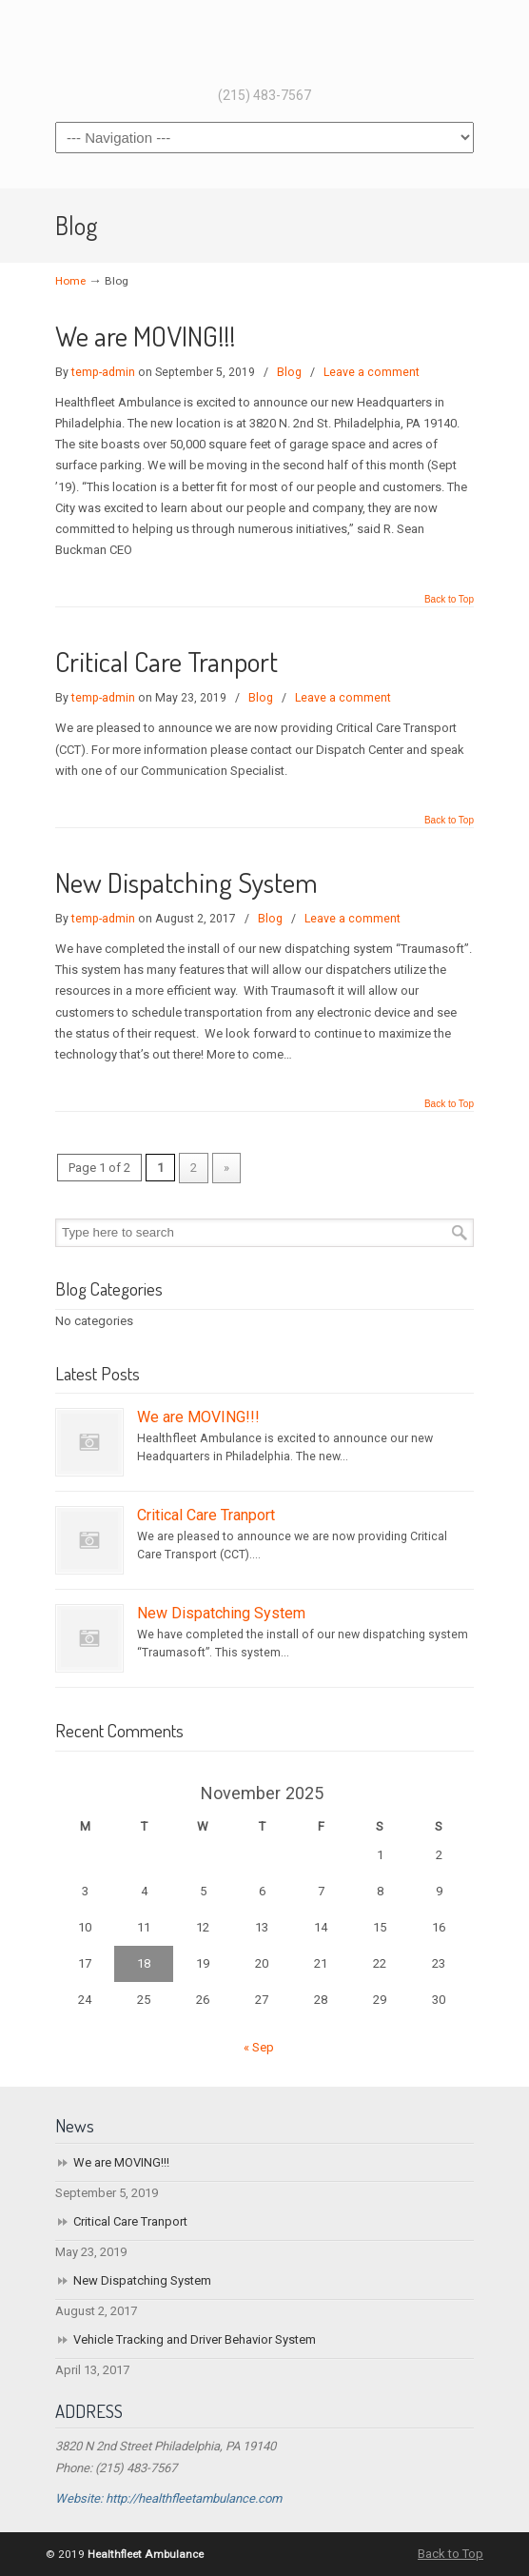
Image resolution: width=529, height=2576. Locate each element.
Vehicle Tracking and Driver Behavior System (194, 2339)
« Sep (259, 2047)
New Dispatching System (186, 882)
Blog (289, 372)
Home (70, 280)
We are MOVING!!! (145, 335)
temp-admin (103, 372)
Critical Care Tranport (166, 661)
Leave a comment (371, 372)
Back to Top (449, 599)
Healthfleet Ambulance (264, 41)
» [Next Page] (226, 1167)
